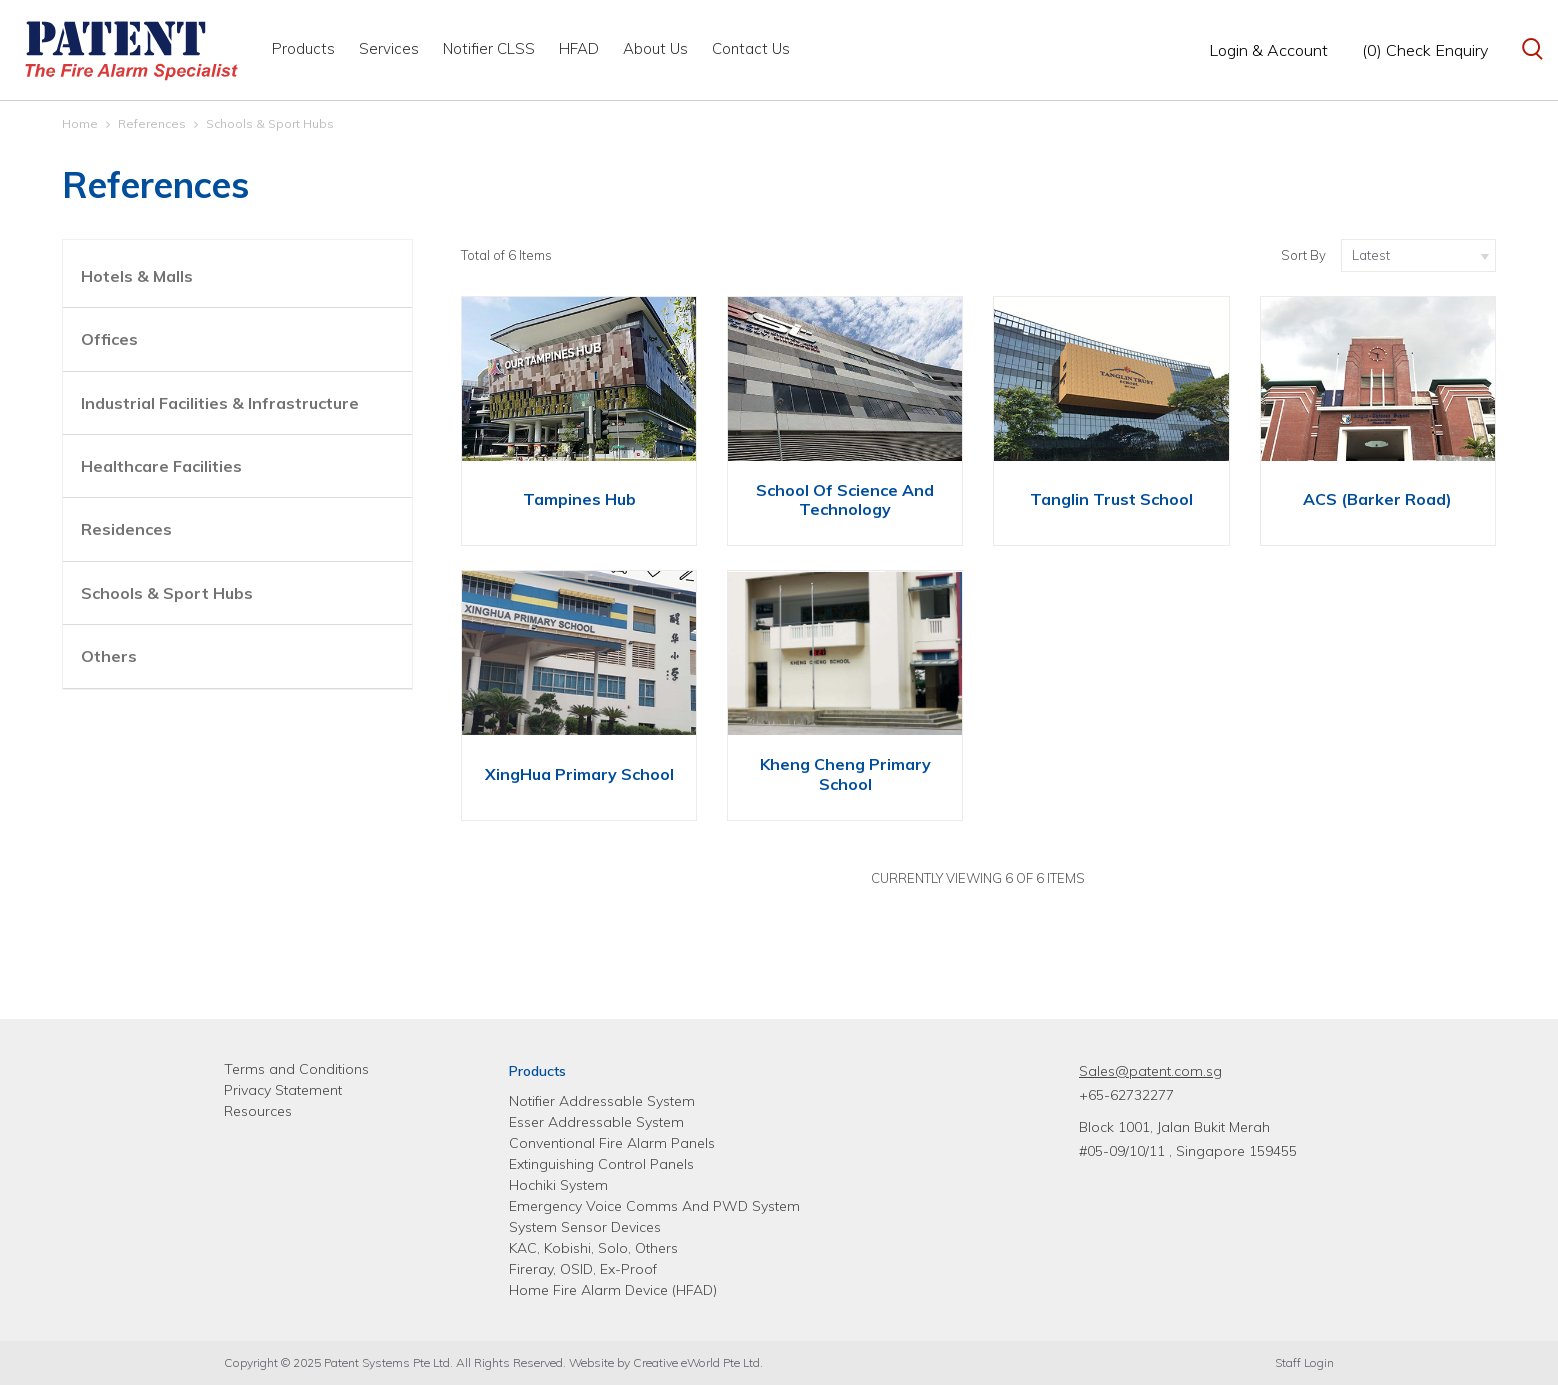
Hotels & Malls (137, 276)
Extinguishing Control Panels (601, 1164)
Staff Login (1304, 1362)
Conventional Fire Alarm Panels (612, 1143)
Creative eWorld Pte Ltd (696, 1362)
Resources (258, 1111)
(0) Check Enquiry (1425, 50)
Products (303, 48)
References (152, 123)
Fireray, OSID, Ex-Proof (583, 1269)
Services (389, 48)
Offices (109, 339)
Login (1268, 50)
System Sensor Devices (585, 1227)
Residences (126, 529)
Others (109, 656)
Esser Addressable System (596, 1122)
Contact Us (751, 48)
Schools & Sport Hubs (270, 123)
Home (80, 123)
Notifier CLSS (489, 48)
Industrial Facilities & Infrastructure (220, 403)
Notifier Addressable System (602, 1101)
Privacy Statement (283, 1090)
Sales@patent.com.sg (1150, 1071)
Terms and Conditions (296, 1069)
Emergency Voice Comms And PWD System (654, 1206)
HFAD (579, 48)
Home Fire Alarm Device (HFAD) (613, 1290)
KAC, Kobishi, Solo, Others (593, 1248)
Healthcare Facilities (161, 466)
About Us (655, 48)
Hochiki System (558, 1185)
